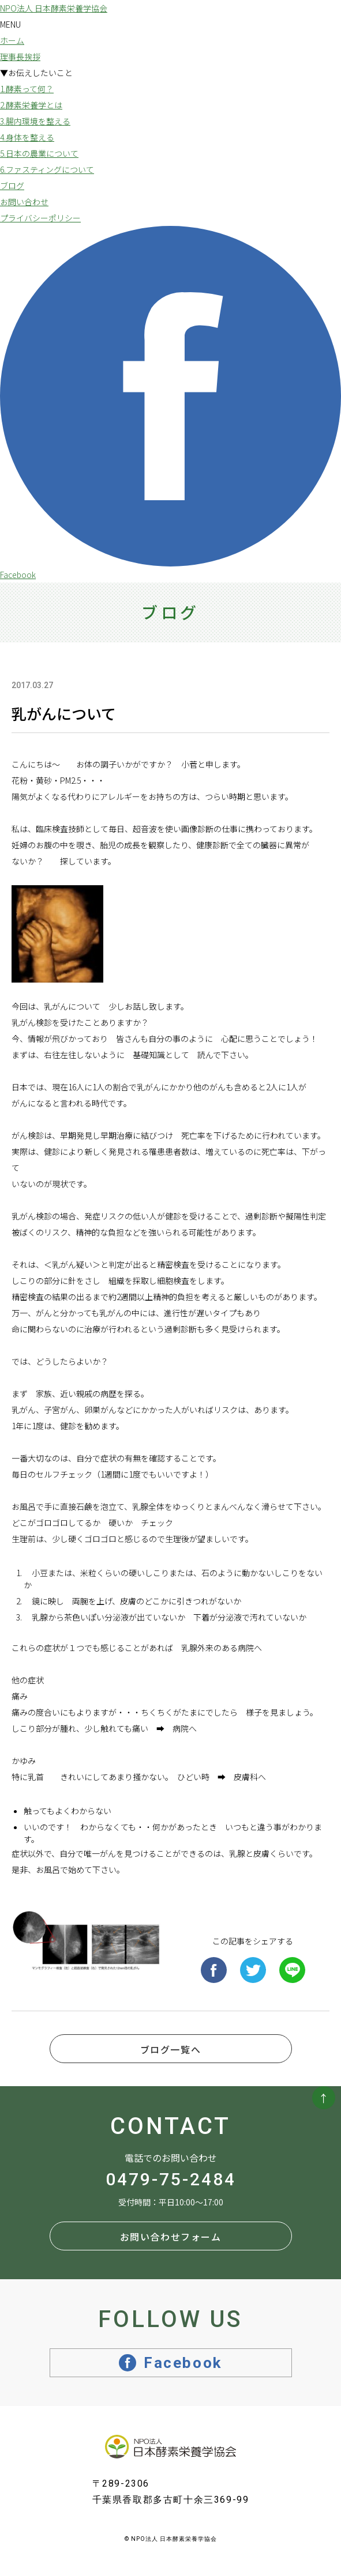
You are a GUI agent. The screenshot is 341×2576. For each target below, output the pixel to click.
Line (292, 1970)
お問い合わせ (24, 201)
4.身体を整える (27, 137)
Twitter (253, 1970)
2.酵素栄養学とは (31, 105)
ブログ (12, 185)
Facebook (214, 1970)
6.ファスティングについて (47, 169)
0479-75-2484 (171, 2179)
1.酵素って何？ (27, 89)
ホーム (12, 40)
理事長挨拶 (20, 56)
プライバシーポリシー (40, 218)
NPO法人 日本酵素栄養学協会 (53, 8)
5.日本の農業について (39, 153)
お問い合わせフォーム (171, 2236)
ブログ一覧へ (170, 2049)
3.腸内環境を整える (35, 121)
